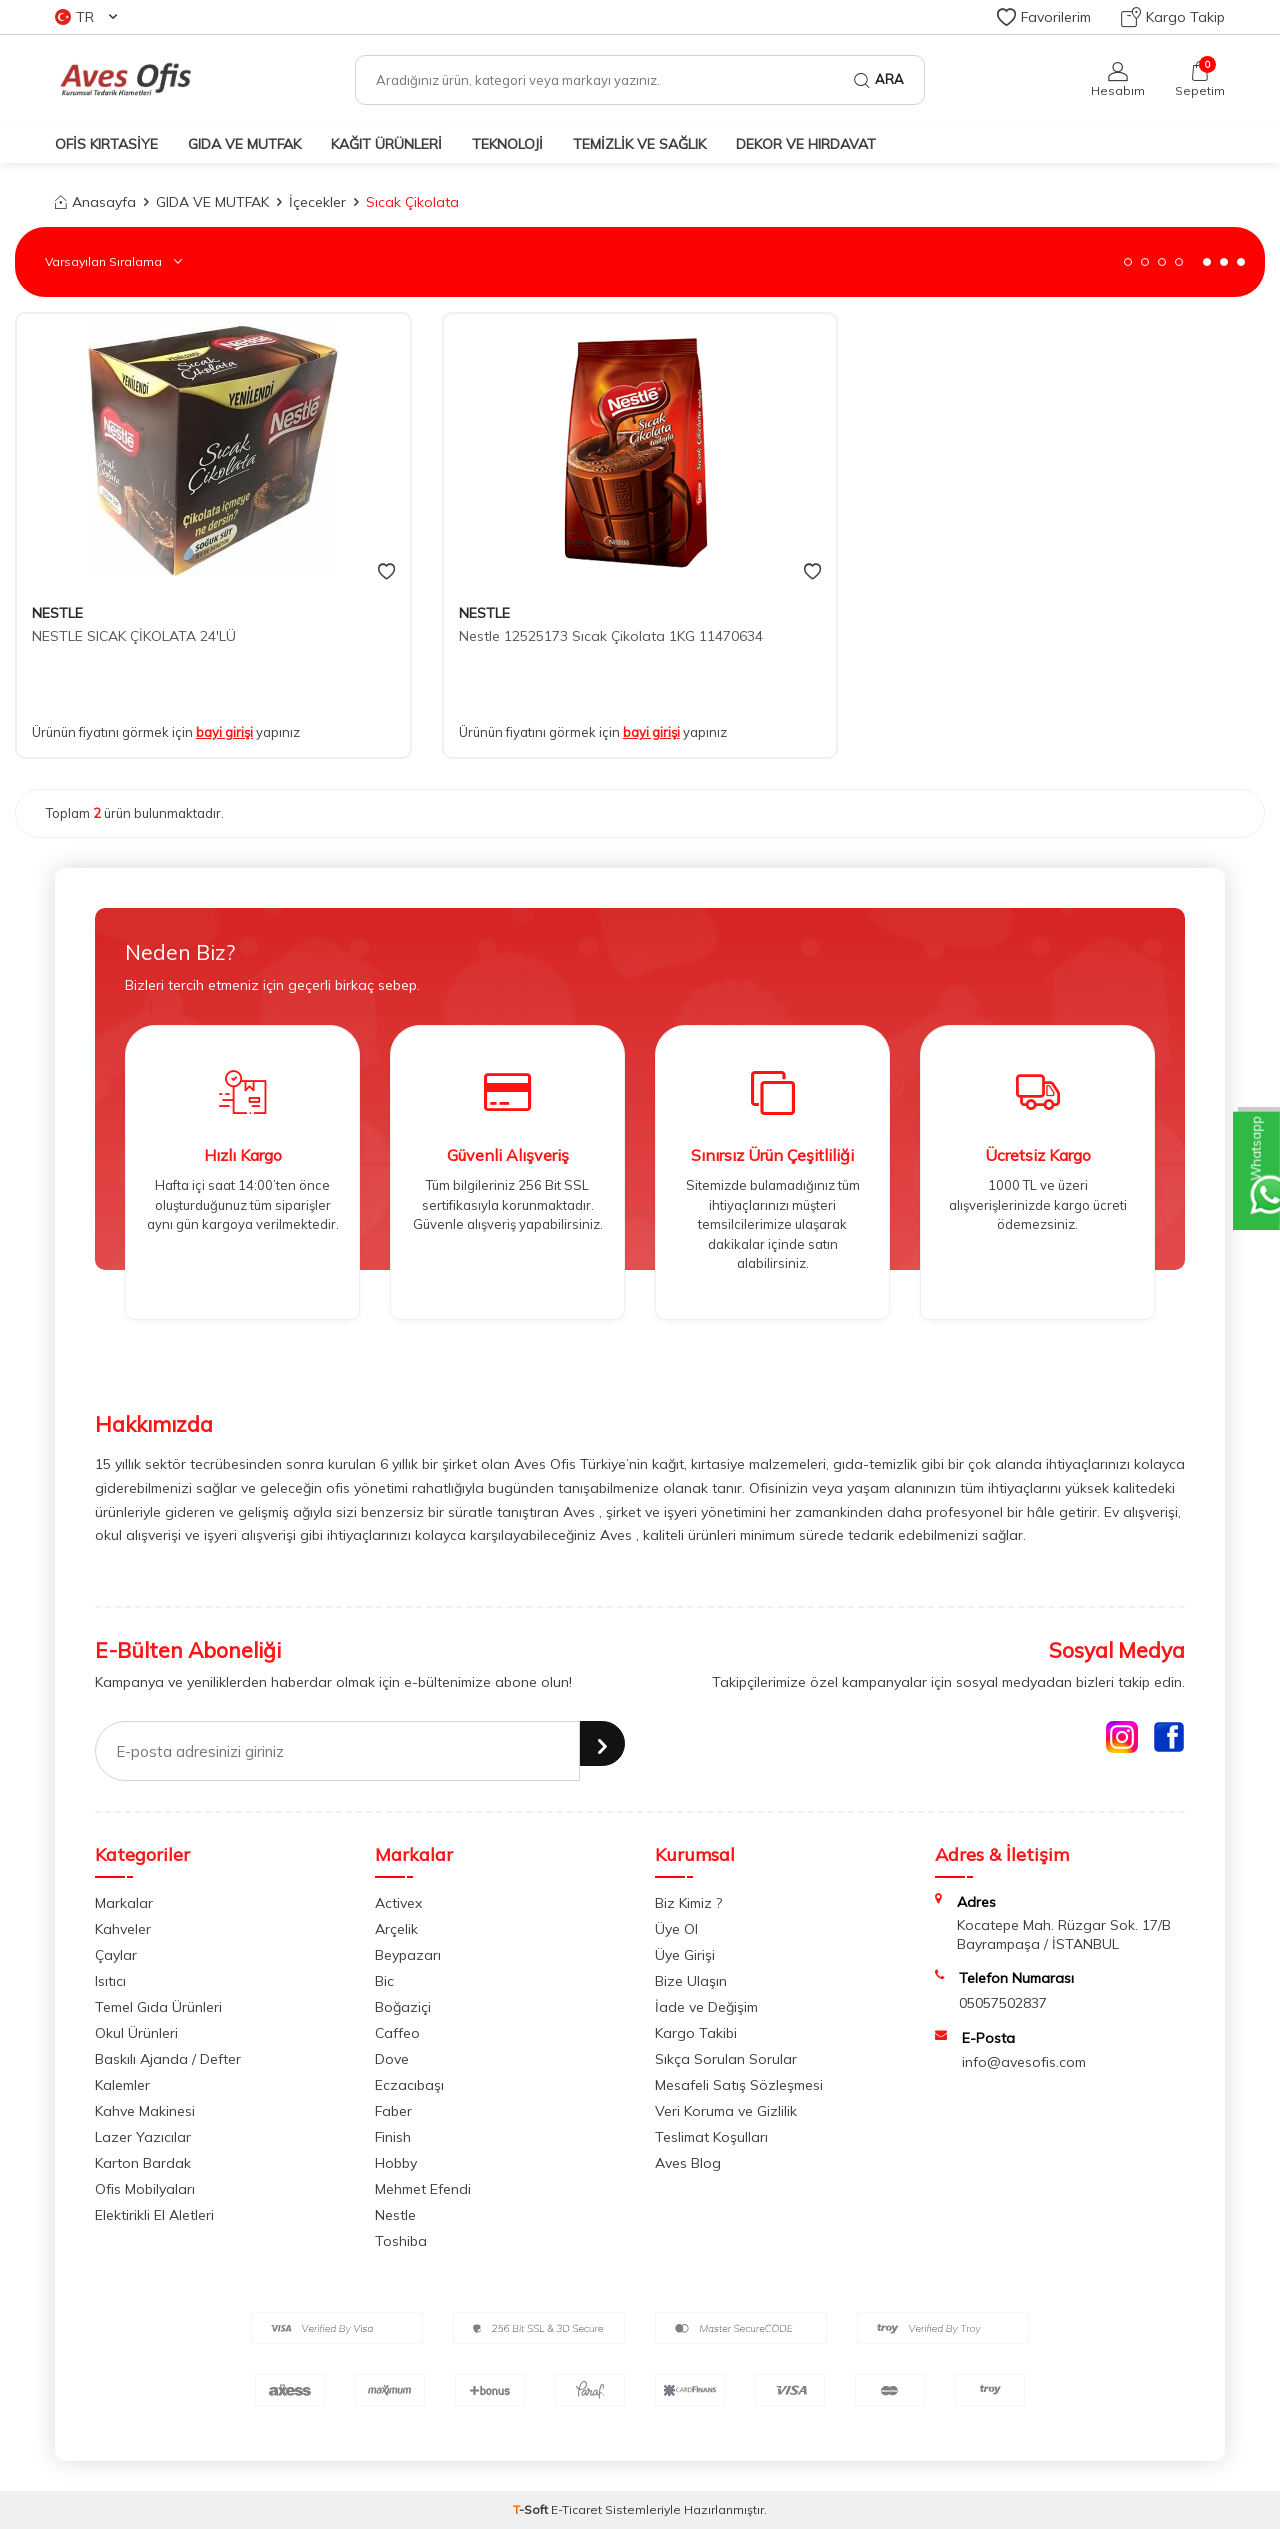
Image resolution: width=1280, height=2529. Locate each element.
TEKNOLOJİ (507, 144)
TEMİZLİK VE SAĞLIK (639, 144)
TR (86, 17)
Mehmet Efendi (423, 2189)
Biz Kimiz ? (688, 1903)
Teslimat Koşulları (711, 2137)
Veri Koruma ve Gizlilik (726, 2111)
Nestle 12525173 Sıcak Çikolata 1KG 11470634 (611, 636)
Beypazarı (408, 1955)
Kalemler (122, 2085)
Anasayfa (95, 202)
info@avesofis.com (1024, 2062)
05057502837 (1003, 2003)
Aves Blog (688, 2163)
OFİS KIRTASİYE (106, 144)
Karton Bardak (143, 2163)
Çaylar (116, 1955)
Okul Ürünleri (136, 2033)
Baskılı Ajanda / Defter (168, 2059)
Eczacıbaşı (409, 2085)
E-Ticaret (576, 2509)
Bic (384, 1981)
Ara (879, 80)
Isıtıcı (110, 1981)
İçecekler (317, 202)
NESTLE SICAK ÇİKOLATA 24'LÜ (134, 636)
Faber (393, 2111)
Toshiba (401, 2241)
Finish (393, 2137)
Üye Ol (676, 1929)
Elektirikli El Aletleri (154, 2215)
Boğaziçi (403, 2007)
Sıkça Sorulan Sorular (726, 2059)
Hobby (396, 2163)
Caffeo (397, 2033)
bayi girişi (224, 732)
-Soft (532, 2509)
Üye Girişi (685, 1955)
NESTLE (57, 613)
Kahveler (123, 1929)
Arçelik (396, 1929)
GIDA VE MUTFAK (244, 144)
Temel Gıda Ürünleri (158, 2007)
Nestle (395, 2215)
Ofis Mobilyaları (145, 2189)
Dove (392, 2059)
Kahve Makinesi (145, 2111)
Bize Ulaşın (691, 1981)
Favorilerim (1044, 17)
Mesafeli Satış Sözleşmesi (739, 2085)
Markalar (124, 1903)
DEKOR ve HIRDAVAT (806, 144)
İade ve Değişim (706, 2007)
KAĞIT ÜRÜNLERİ (386, 144)
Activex (398, 1903)
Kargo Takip (1173, 17)
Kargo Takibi (696, 2033)
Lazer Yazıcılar (143, 2137)
